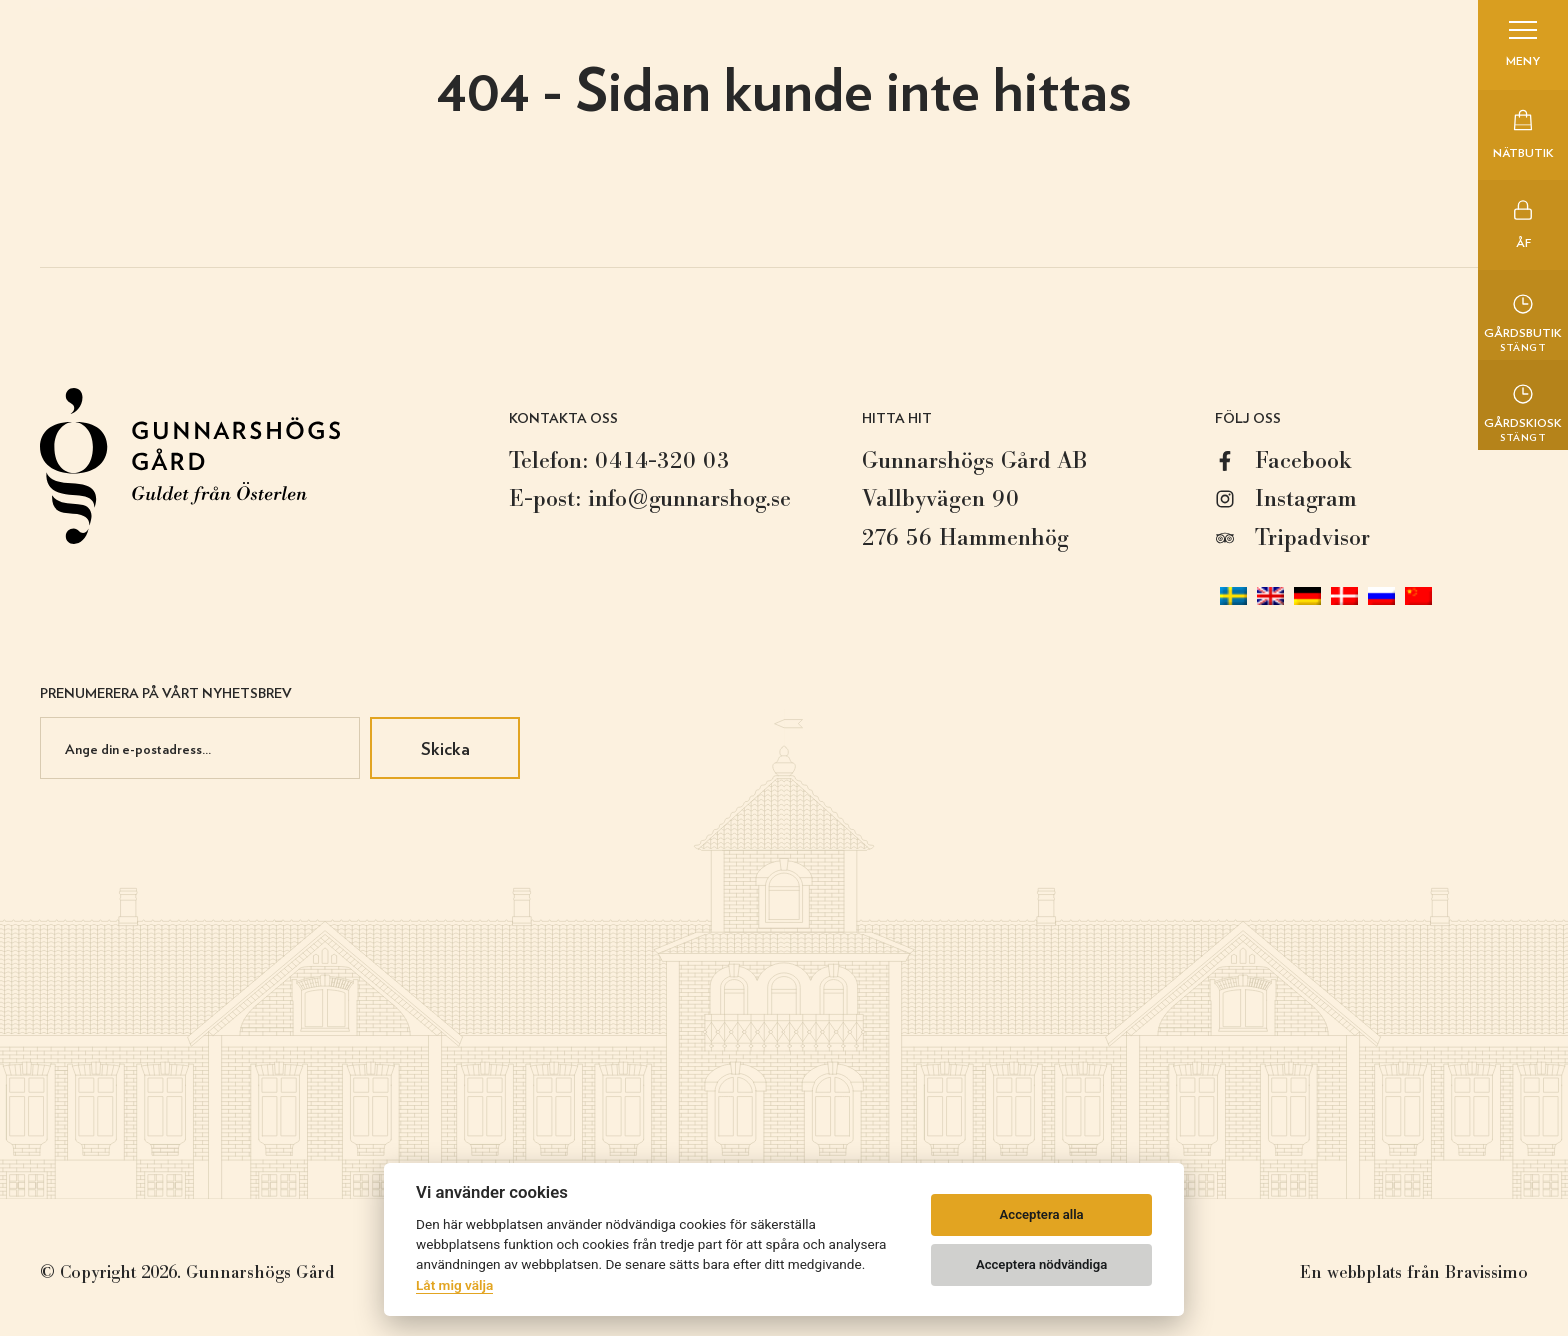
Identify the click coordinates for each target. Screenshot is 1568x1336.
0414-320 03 (662, 460)
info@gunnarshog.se (689, 498)
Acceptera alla (1042, 1214)
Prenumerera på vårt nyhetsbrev (166, 692)
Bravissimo (1486, 1272)
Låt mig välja (454, 1285)
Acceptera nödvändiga (1041, 1264)
